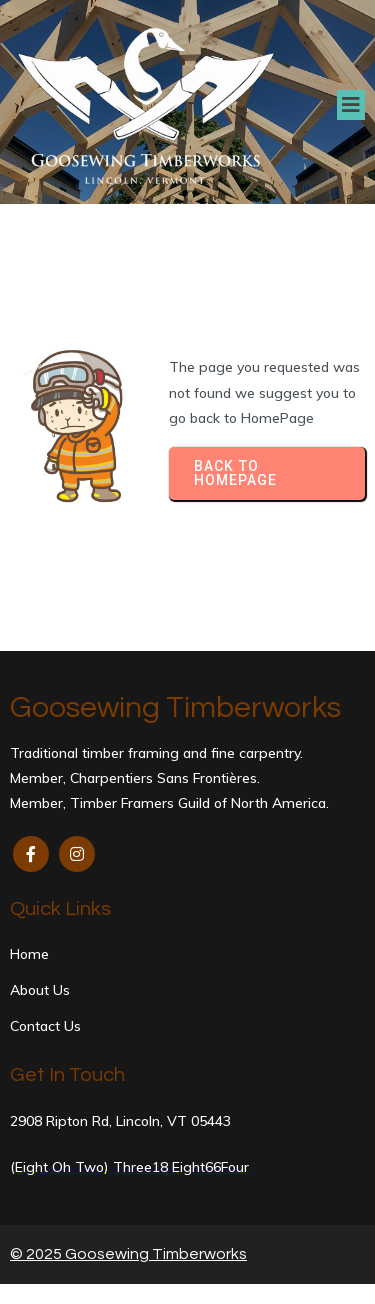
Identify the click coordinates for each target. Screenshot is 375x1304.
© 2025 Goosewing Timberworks (128, 1254)
